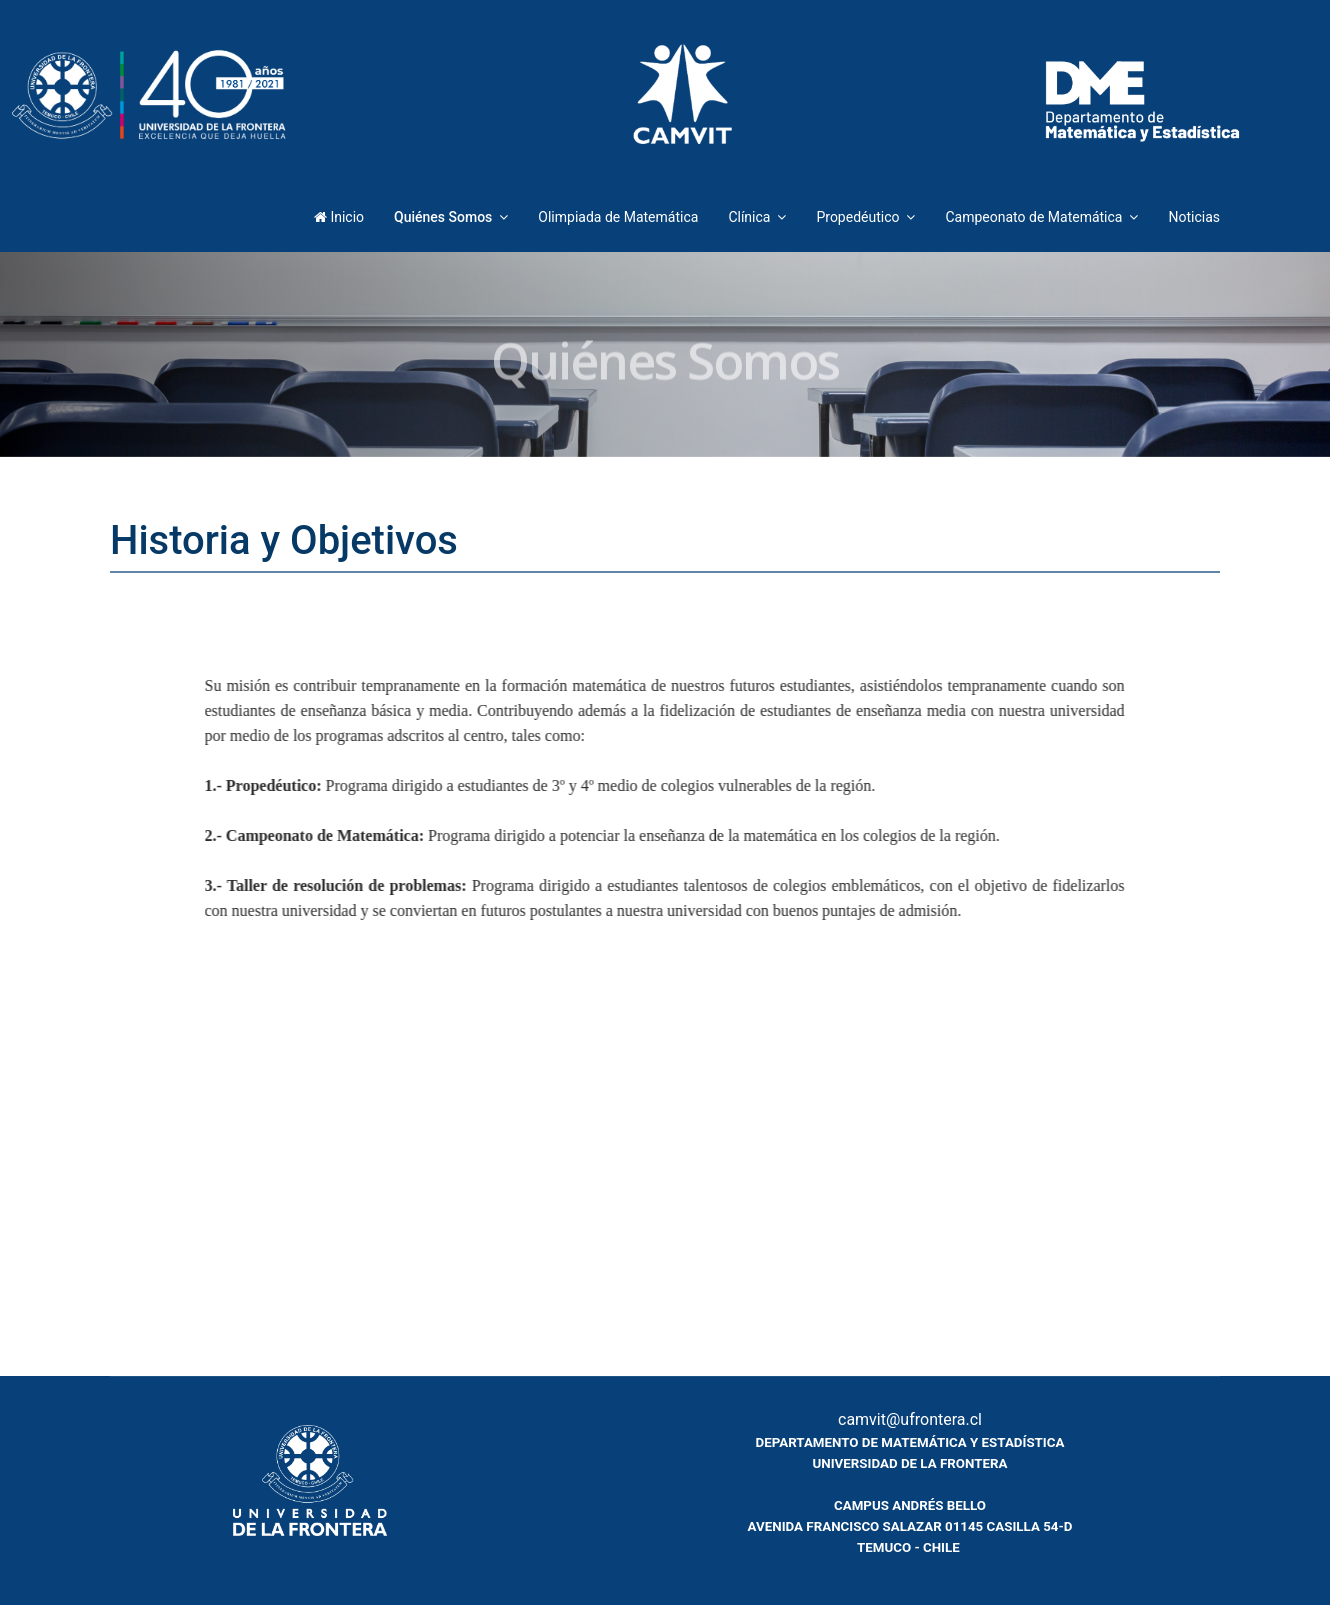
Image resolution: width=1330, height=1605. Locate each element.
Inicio (339, 217)
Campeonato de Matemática (1033, 217)
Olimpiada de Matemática (618, 217)
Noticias (1194, 217)
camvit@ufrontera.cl (910, 1419)
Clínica (749, 217)
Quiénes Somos (443, 217)
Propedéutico (857, 217)
